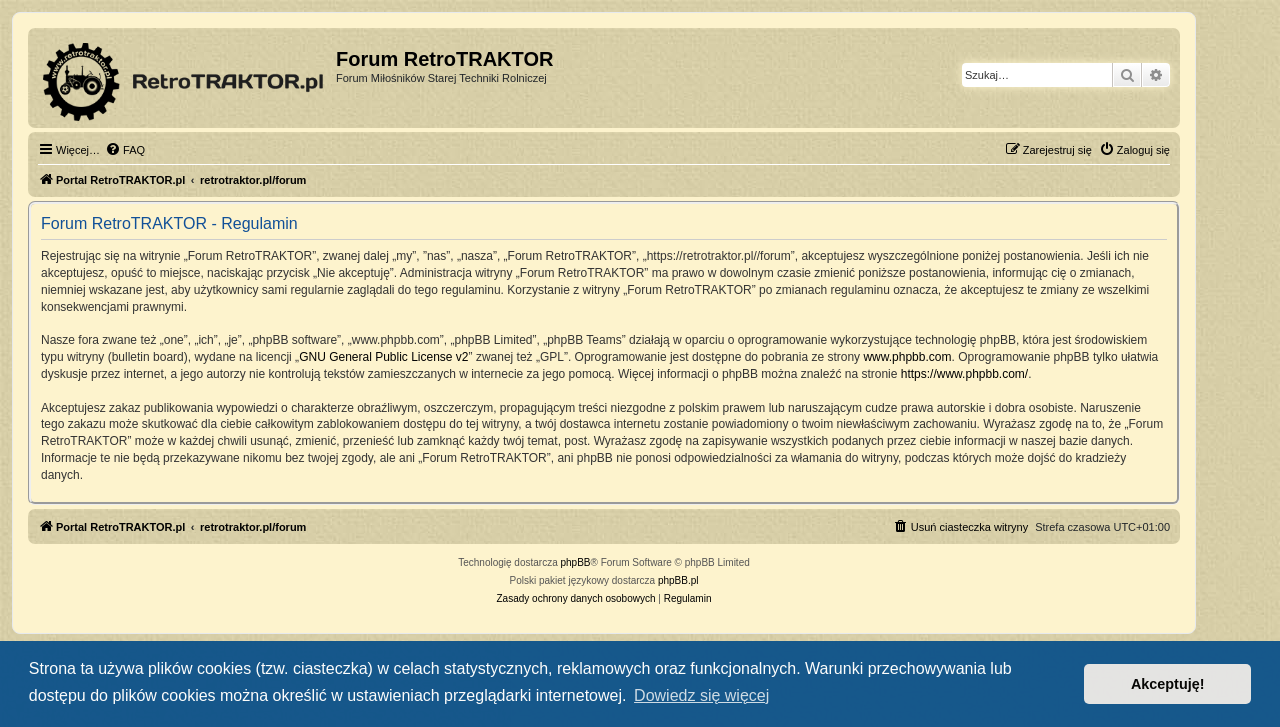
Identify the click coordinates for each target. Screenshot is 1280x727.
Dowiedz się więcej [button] (701, 695)
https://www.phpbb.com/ (964, 374)
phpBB (576, 562)
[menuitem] (125, 150)
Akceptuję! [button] (1168, 684)
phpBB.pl (678, 580)
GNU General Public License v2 (383, 357)
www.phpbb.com (907, 357)
